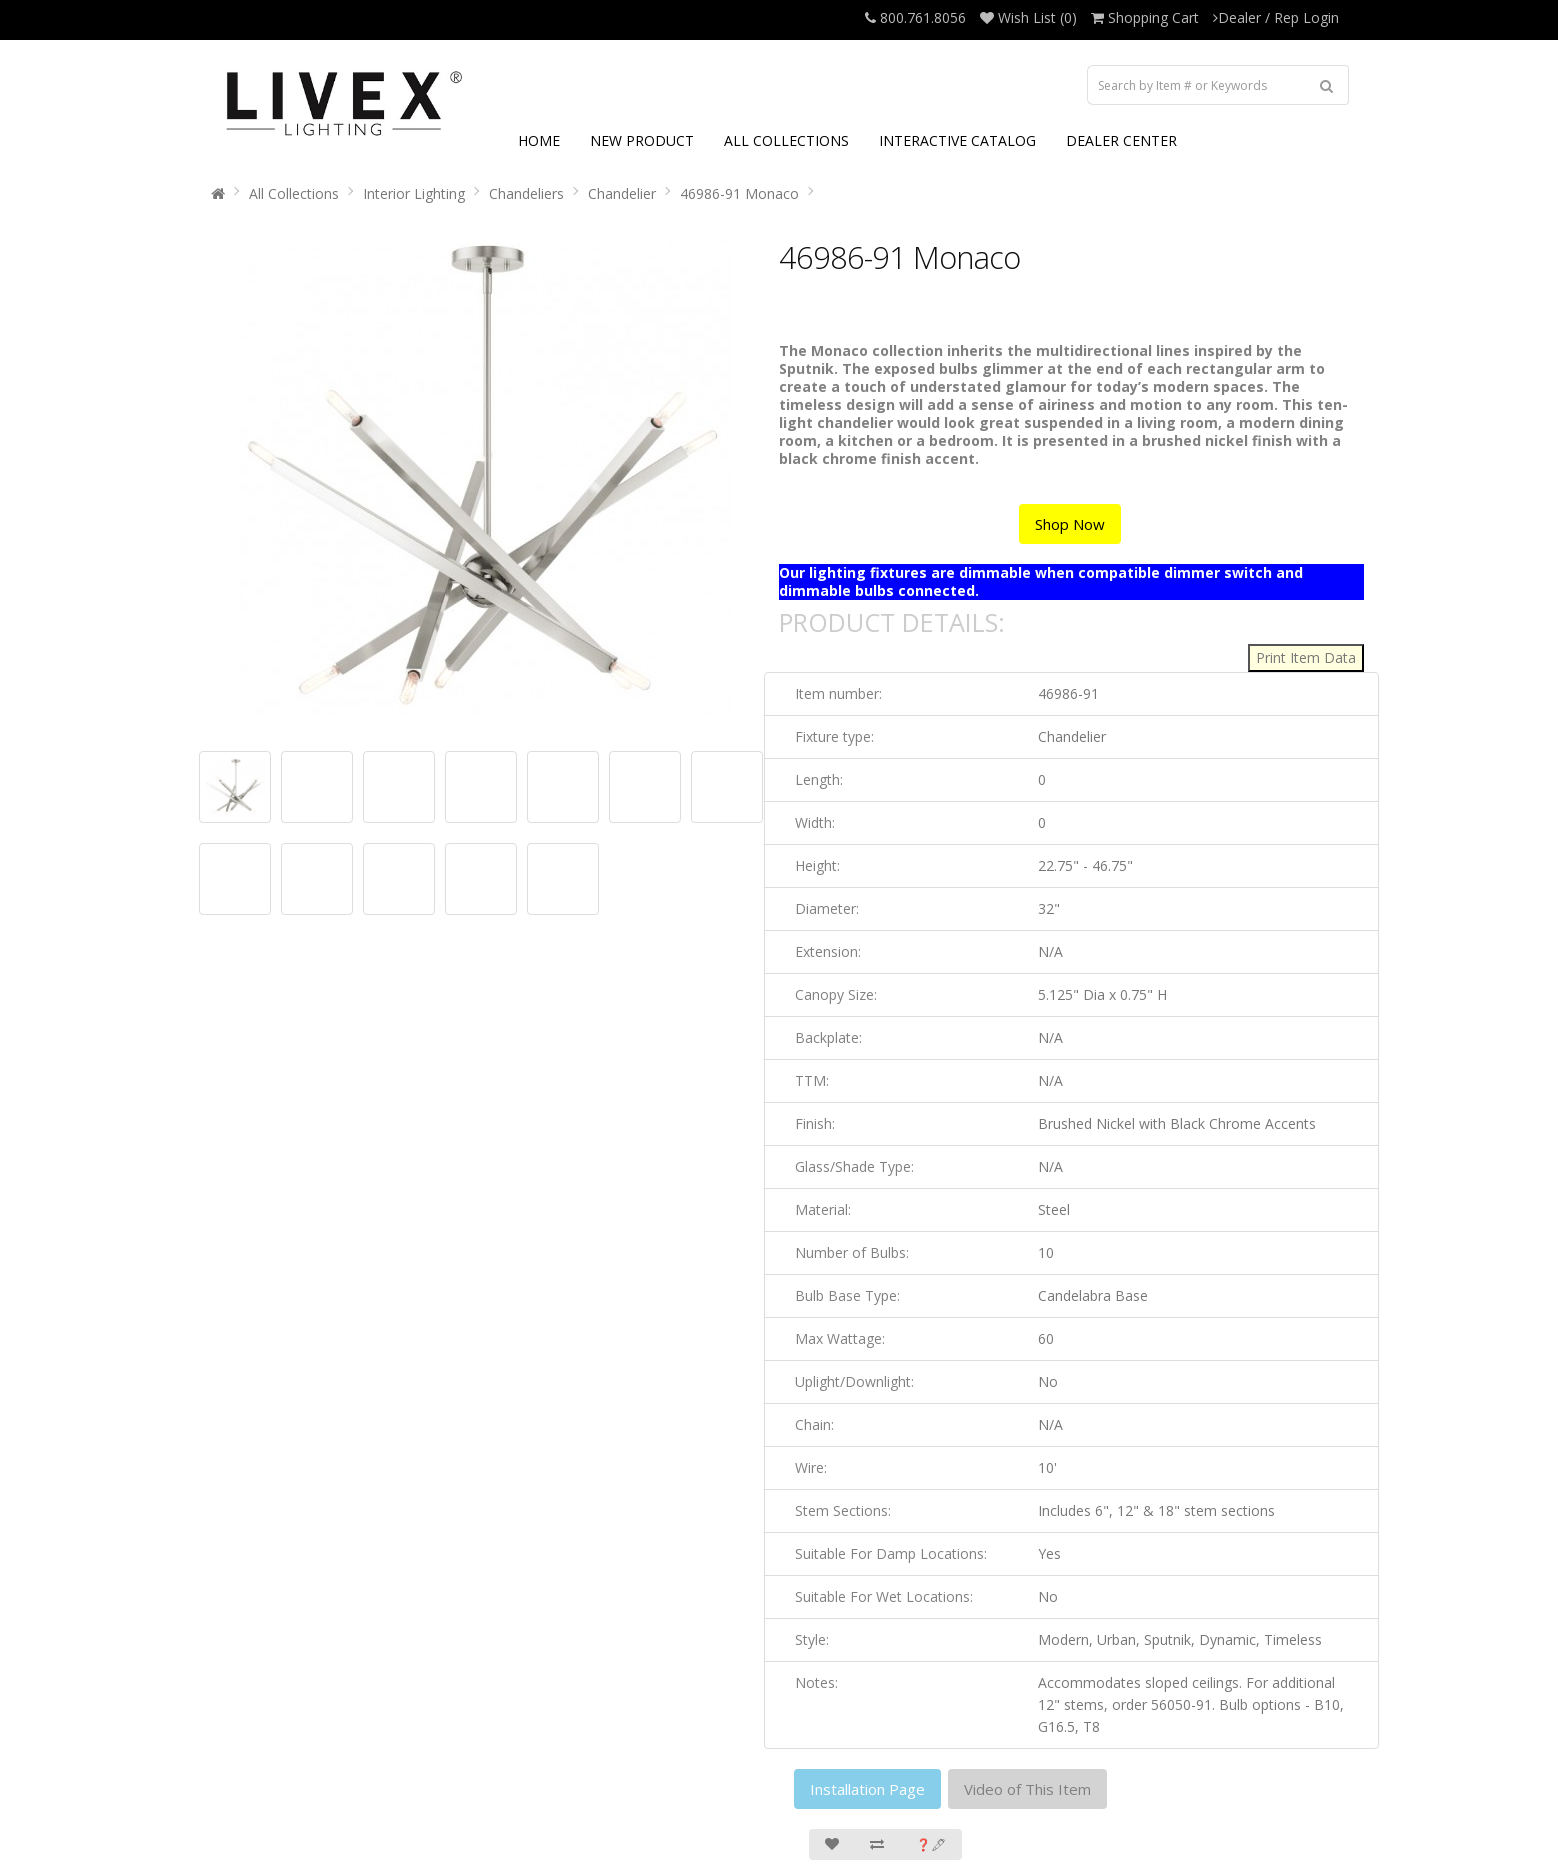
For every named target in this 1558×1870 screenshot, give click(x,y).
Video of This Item (1027, 1789)
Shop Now (1070, 524)
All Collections (294, 193)
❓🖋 (931, 1844)
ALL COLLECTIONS (786, 140)
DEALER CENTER (1121, 140)
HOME (539, 140)
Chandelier (622, 193)
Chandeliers (526, 193)
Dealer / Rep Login (1276, 17)
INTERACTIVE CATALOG (957, 140)
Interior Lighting (414, 193)
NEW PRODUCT (642, 140)
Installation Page (867, 1789)
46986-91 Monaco (739, 193)
